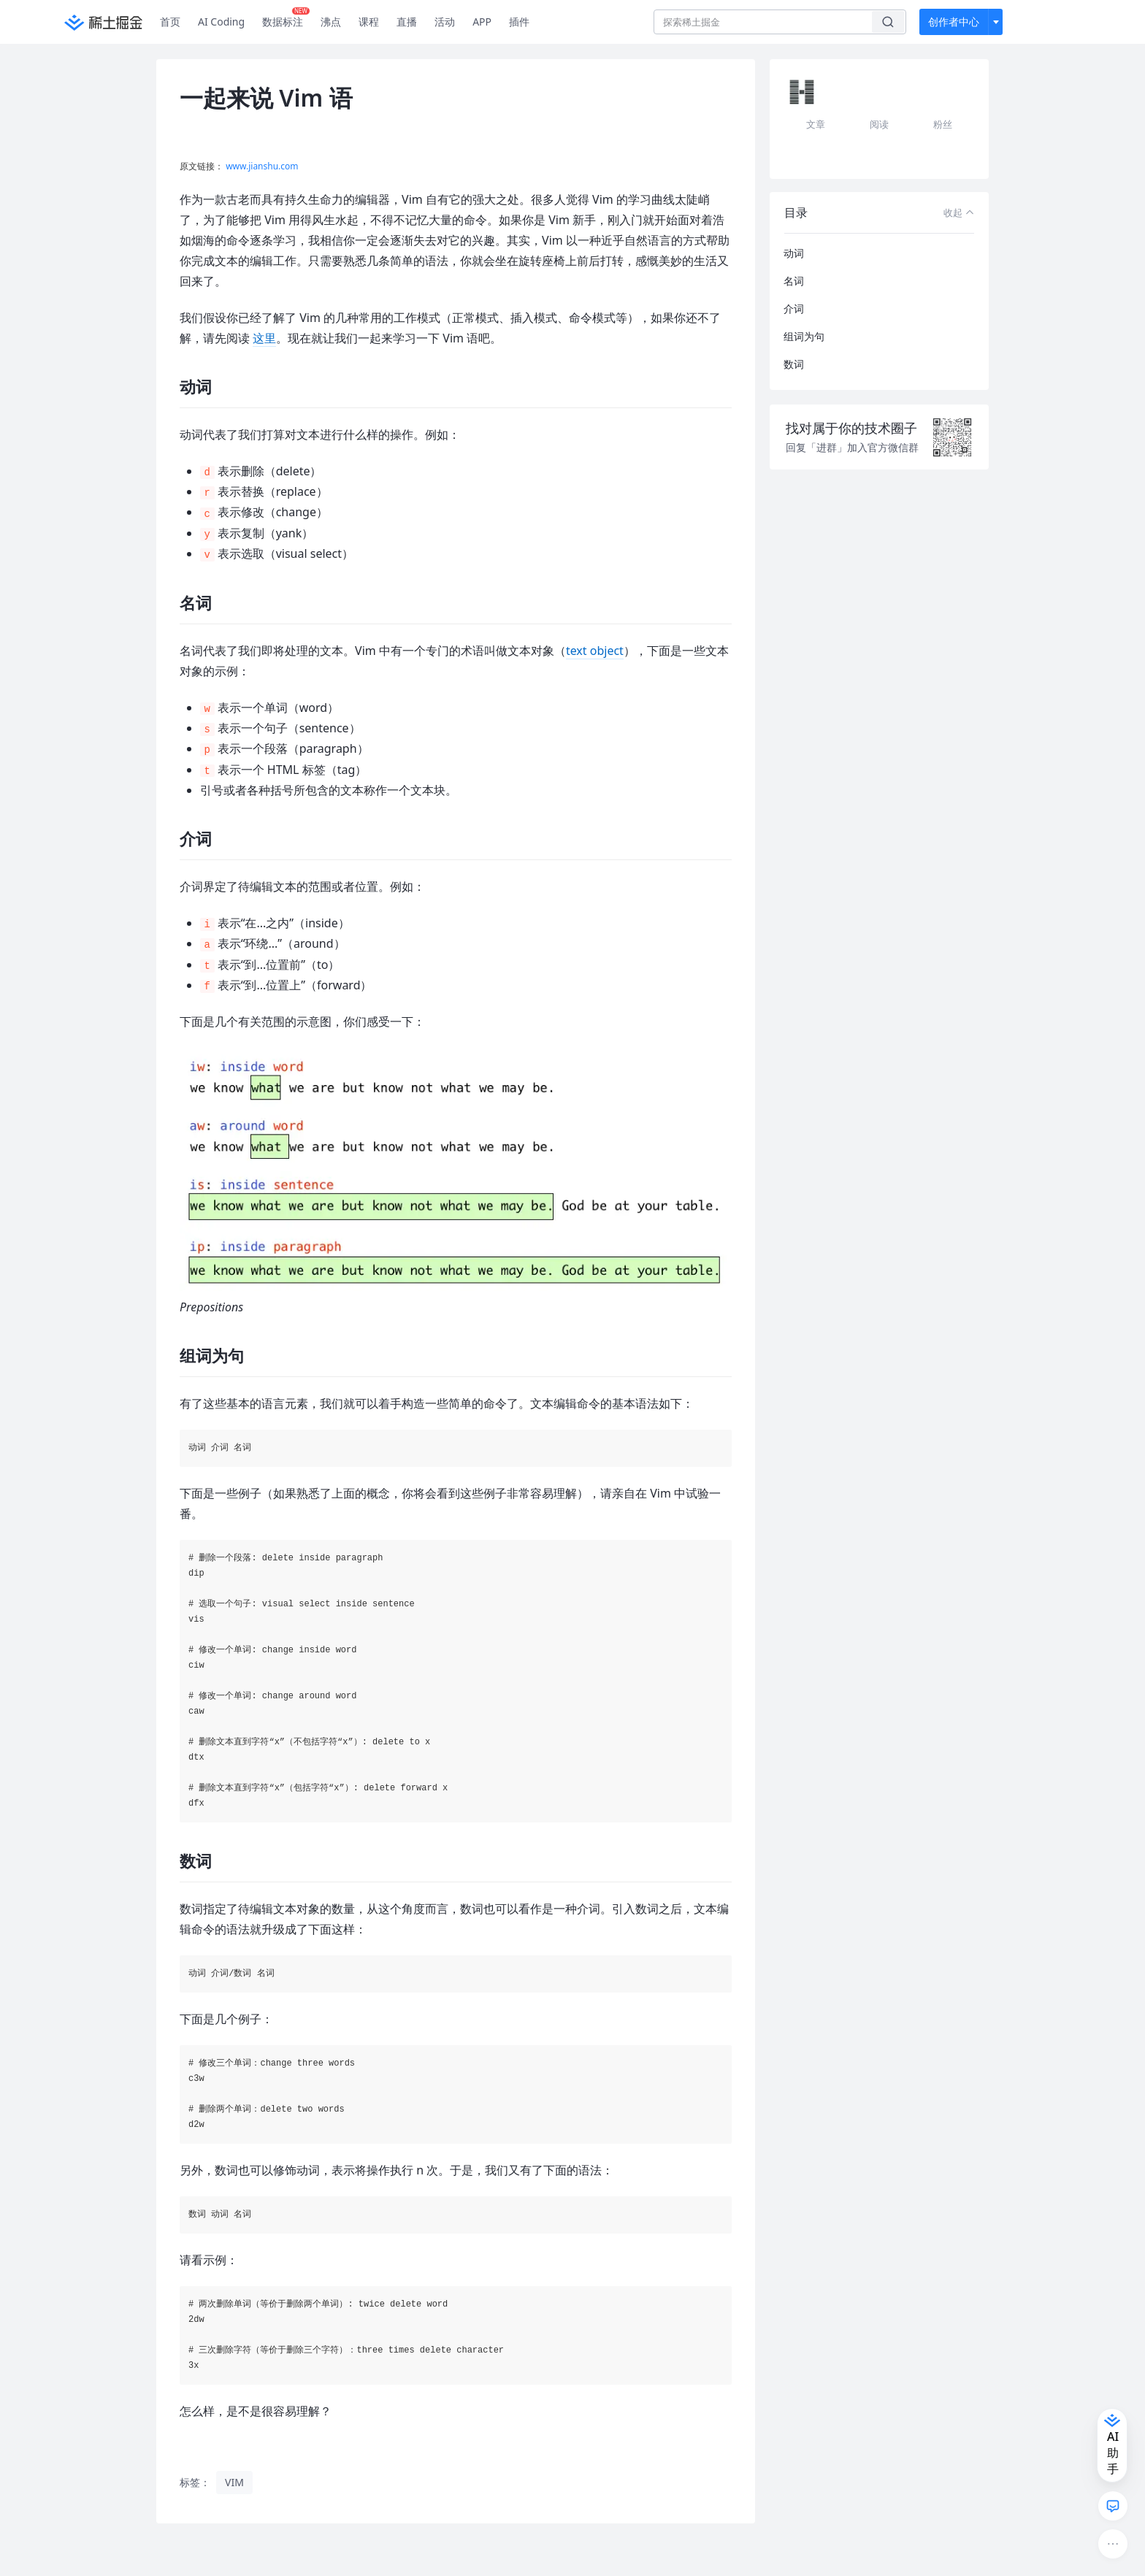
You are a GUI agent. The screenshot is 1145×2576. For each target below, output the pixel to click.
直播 (407, 21)
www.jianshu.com (262, 166)
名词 (794, 281)
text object (595, 651)
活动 (444, 21)
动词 (794, 253)
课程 (369, 21)
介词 (794, 308)
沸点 (331, 21)
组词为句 (804, 336)
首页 (170, 21)
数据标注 (286, 18)
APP (481, 21)
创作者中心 (953, 21)
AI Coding (221, 21)
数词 (794, 364)
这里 (264, 338)
